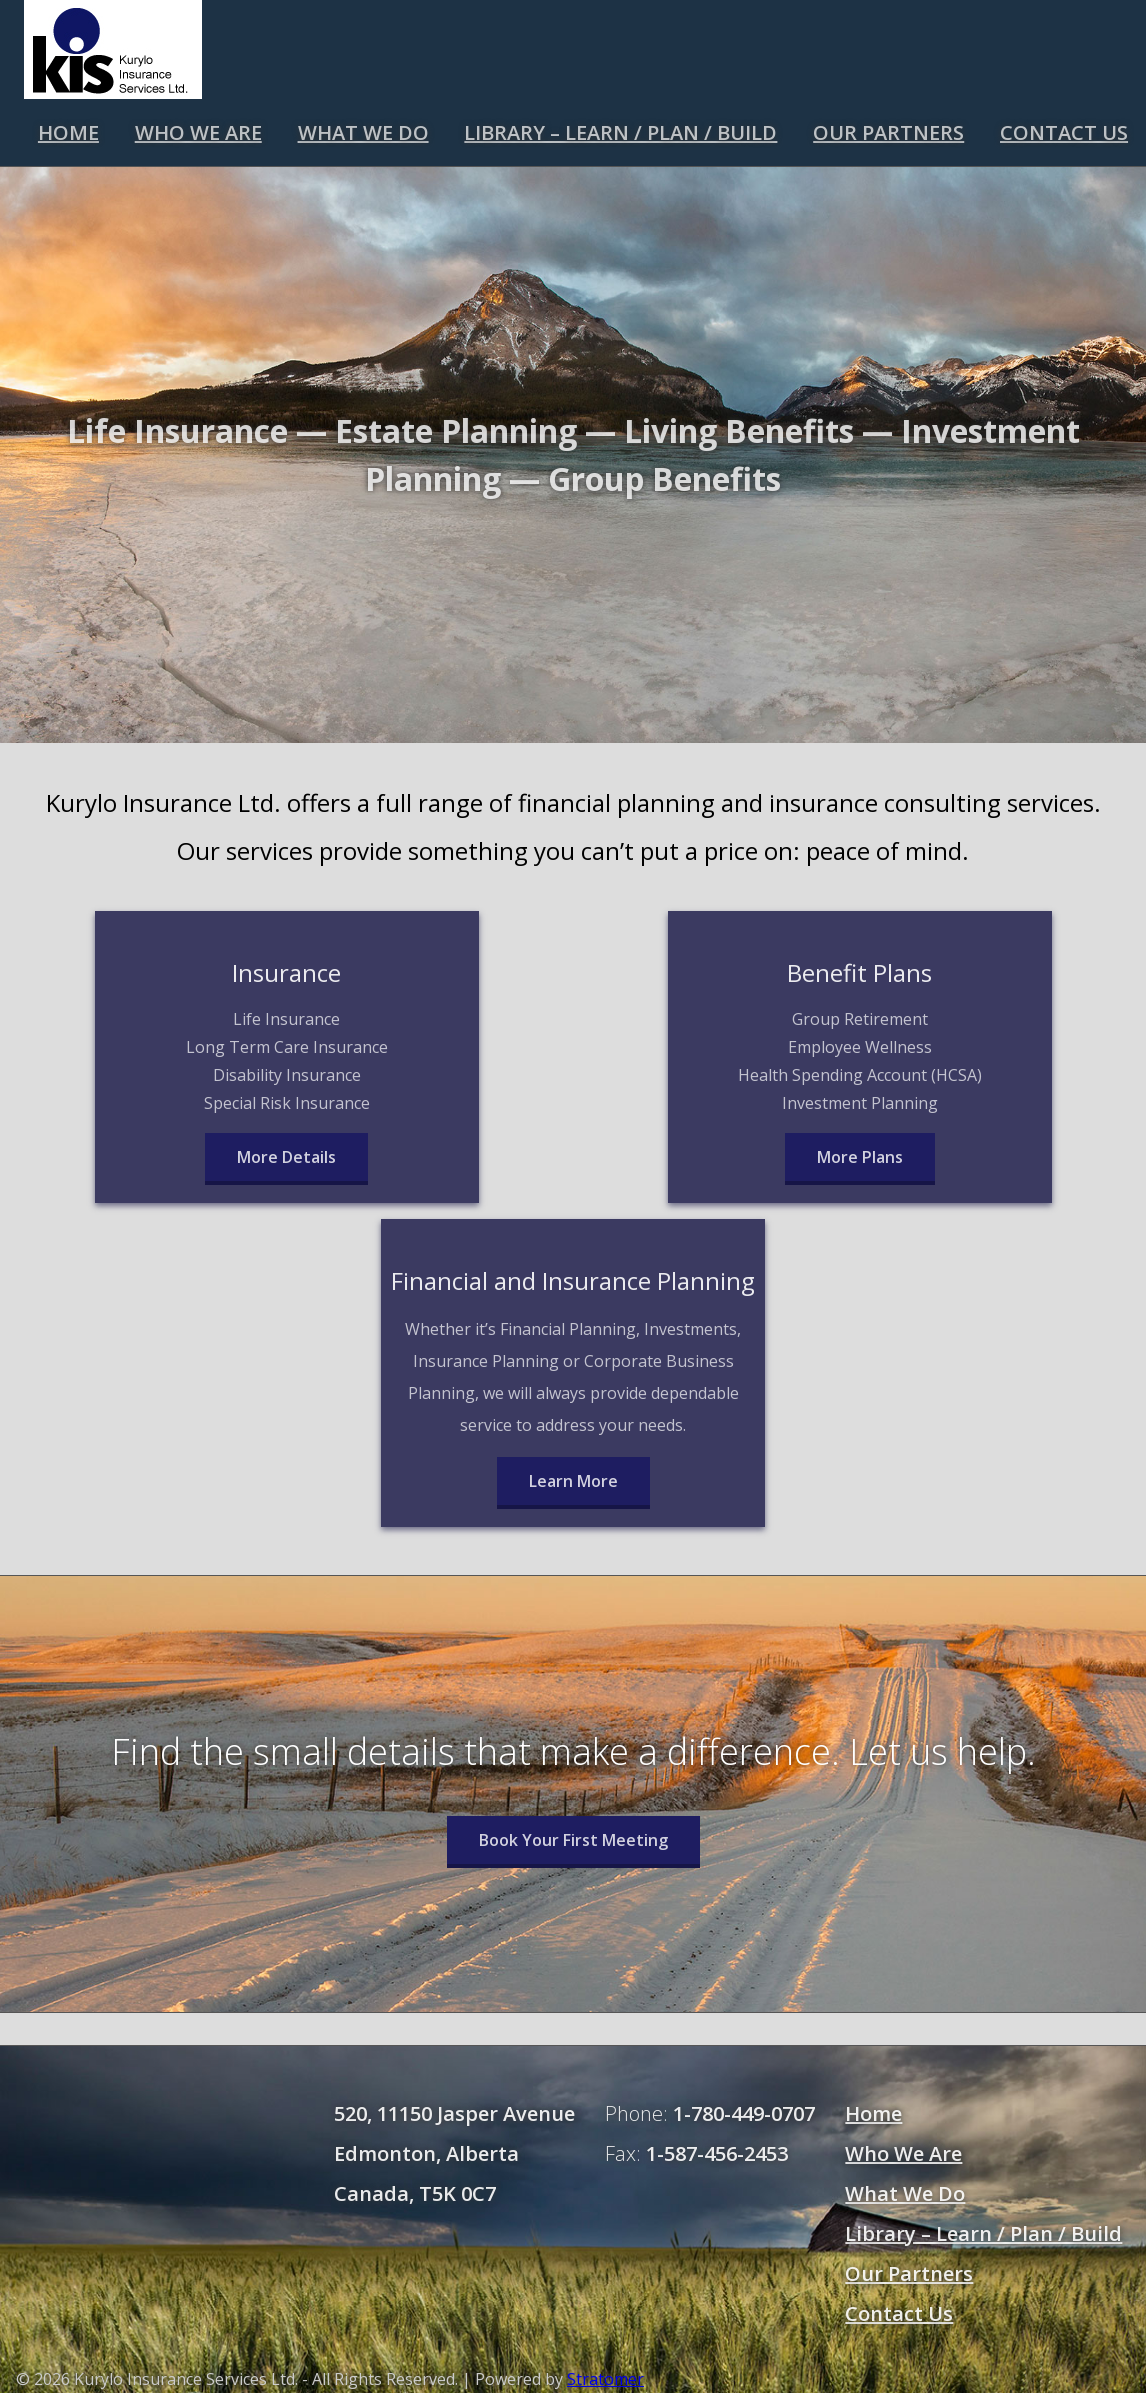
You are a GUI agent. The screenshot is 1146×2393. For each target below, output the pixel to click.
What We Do (363, 132)
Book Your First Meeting (573, 1840)
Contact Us (1064, 132)
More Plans (860, 1157)
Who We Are (198, 132)
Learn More (573, 1481)
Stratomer (605, 2379)
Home (68, 132)
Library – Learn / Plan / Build (620, 132)
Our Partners (888, 132)
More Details (286, 1157)
